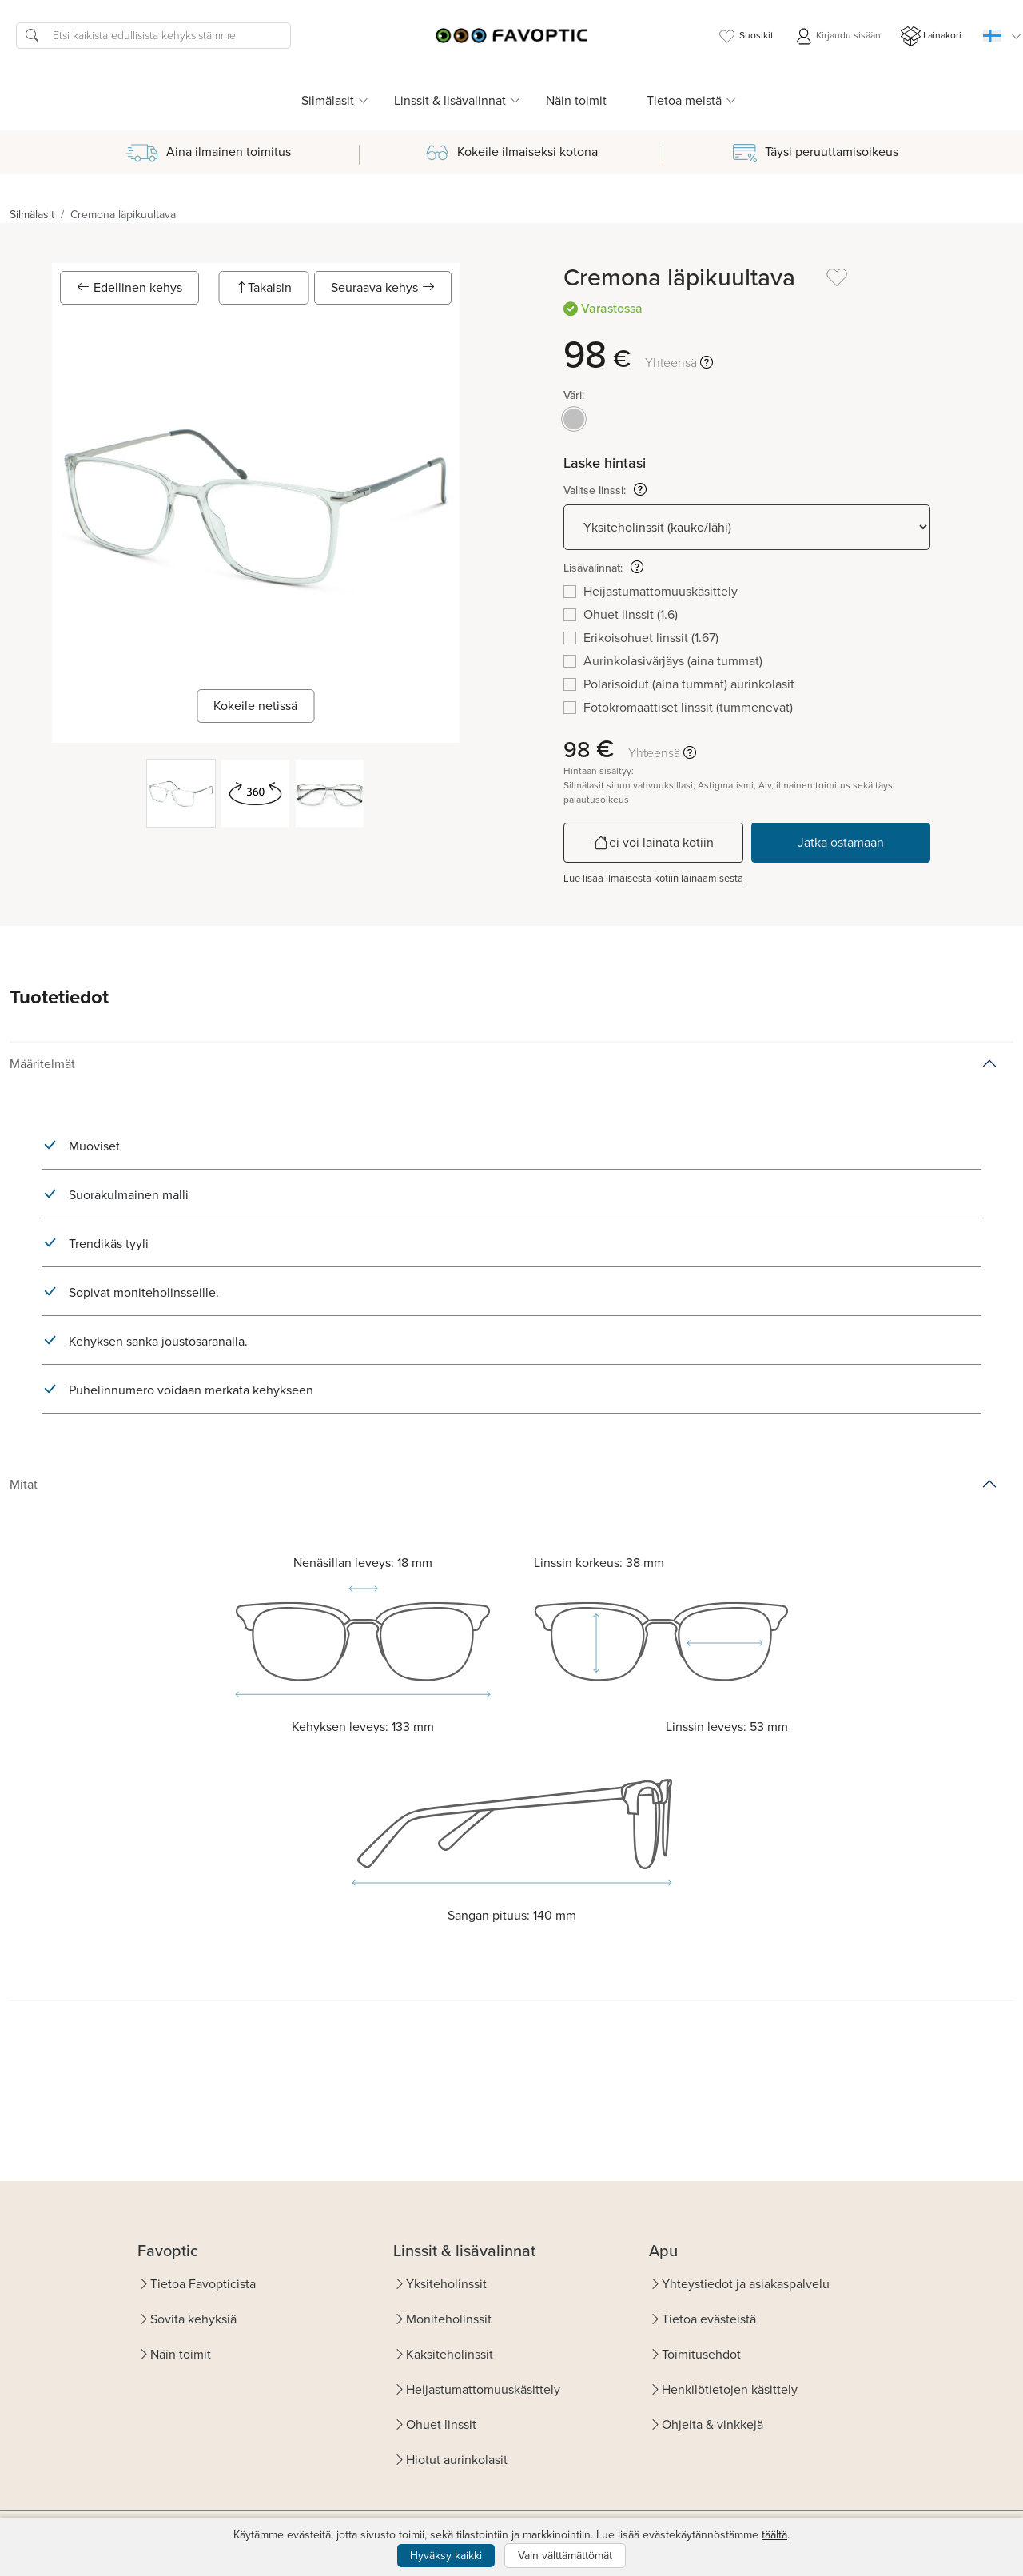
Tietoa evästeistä (709, 2319)
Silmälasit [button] (327, 100)
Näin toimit (576, 100)
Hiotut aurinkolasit (457, 2459)
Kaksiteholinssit (449, 2354)
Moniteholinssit (449, 2319)
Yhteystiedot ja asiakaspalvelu (746, 2284)
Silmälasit (32, 214)
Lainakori (931, 36)
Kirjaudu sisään (837, 36)
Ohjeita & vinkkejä (712, 2424)
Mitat (24, 1484)
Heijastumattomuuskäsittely (483, 2389)
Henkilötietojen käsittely (730, 2389)
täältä (774, 2534)
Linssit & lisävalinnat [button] (450, 100)
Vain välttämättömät (565, 2555)
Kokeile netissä (255, 705)
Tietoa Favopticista (203, 2284)
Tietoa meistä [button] (684, 100)
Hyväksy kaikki (446, 2555)
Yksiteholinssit (446, 2284)
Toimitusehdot (701, 2354)
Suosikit (745, 36)
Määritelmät (42, 1064)
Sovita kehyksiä (193, 2319)
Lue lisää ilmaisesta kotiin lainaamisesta (653, 878)
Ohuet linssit (441, 2424)
